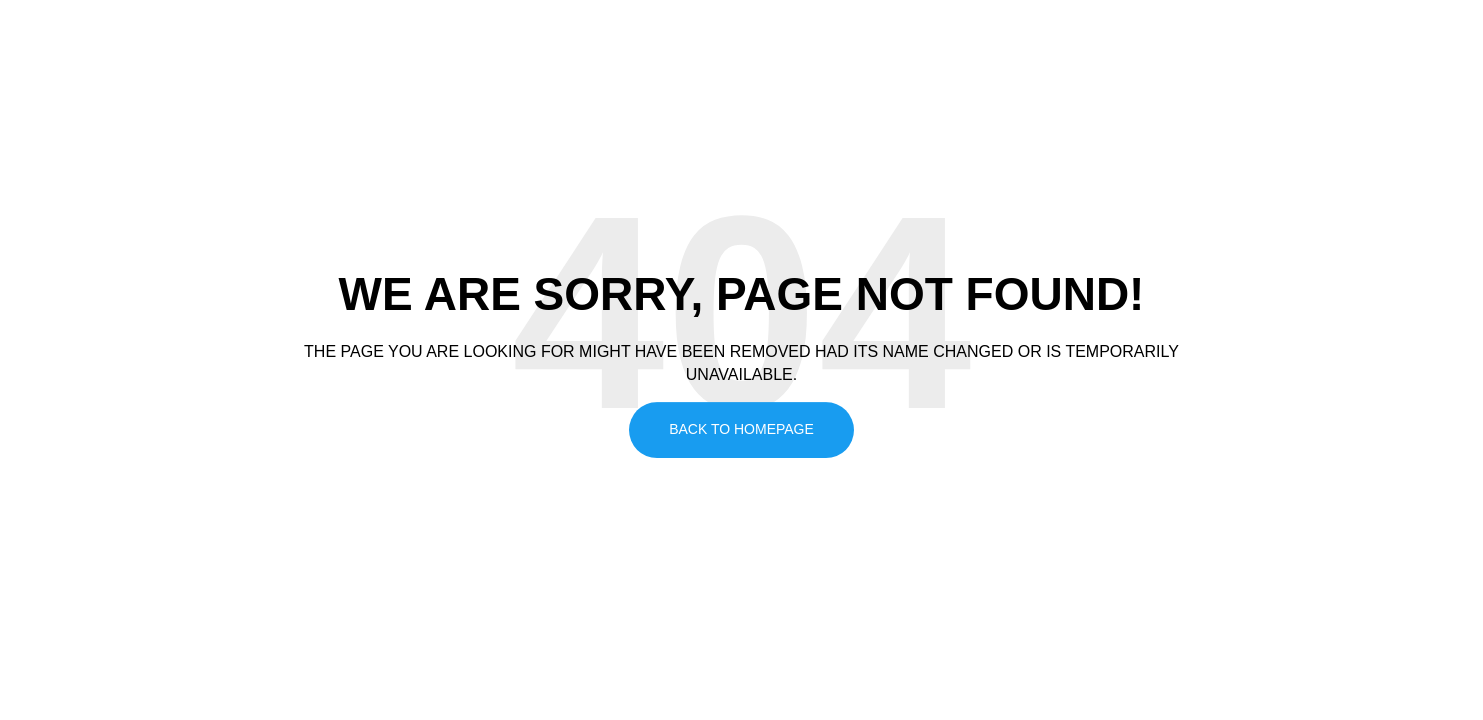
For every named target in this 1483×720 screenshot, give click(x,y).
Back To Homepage (741, 429)
